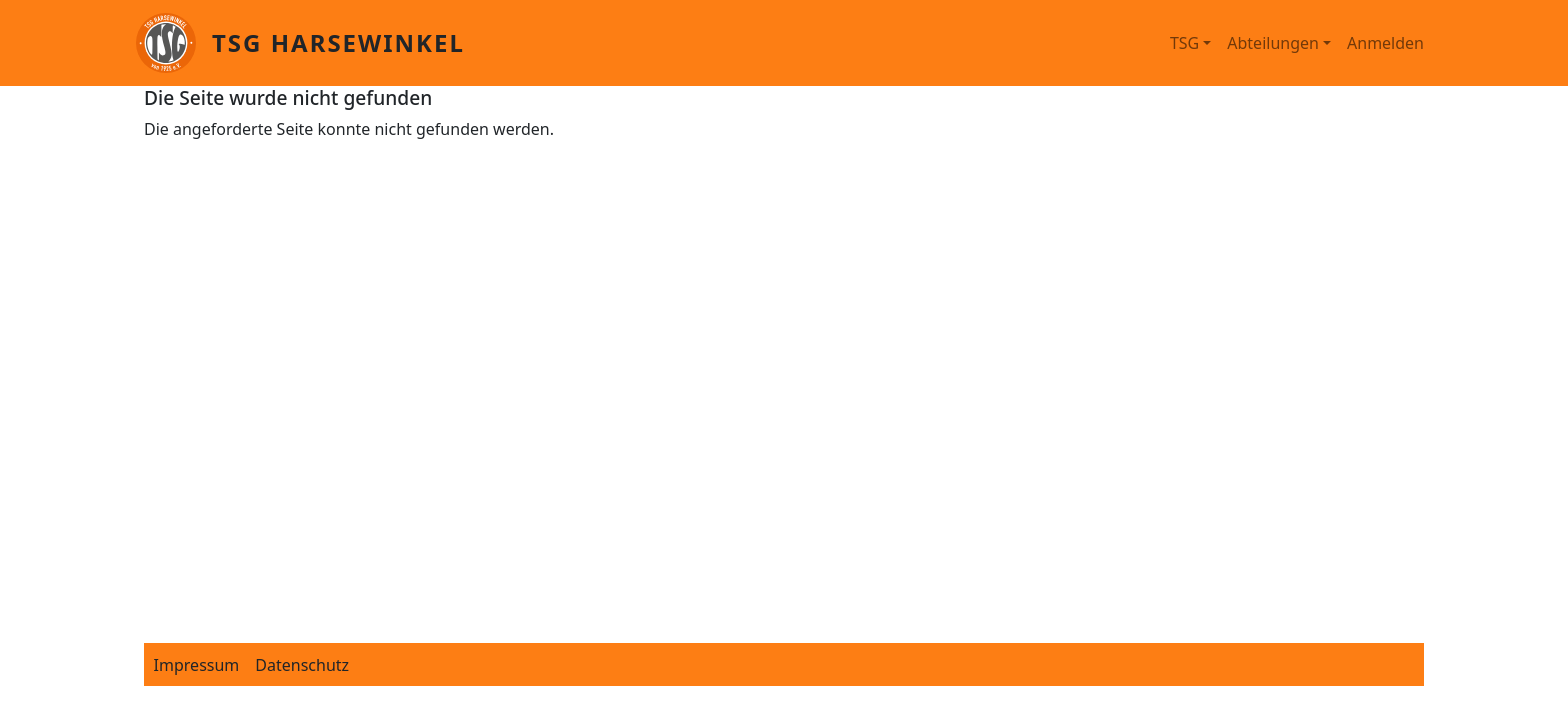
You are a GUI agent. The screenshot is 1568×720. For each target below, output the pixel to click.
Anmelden (1385, 43)
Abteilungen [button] (1273, 43)
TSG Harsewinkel (338, 42)
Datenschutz (302, 665)
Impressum (197, 665)
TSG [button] (1184, 43)
